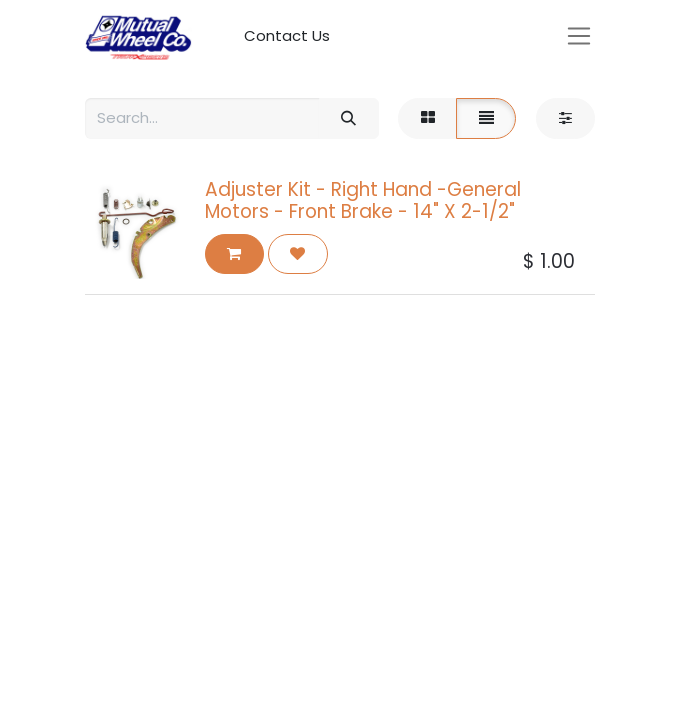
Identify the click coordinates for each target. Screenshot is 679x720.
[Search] (349, 118)
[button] (234, 254)
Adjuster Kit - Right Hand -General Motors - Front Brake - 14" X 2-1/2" (363, 201)
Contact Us (287, 35)
